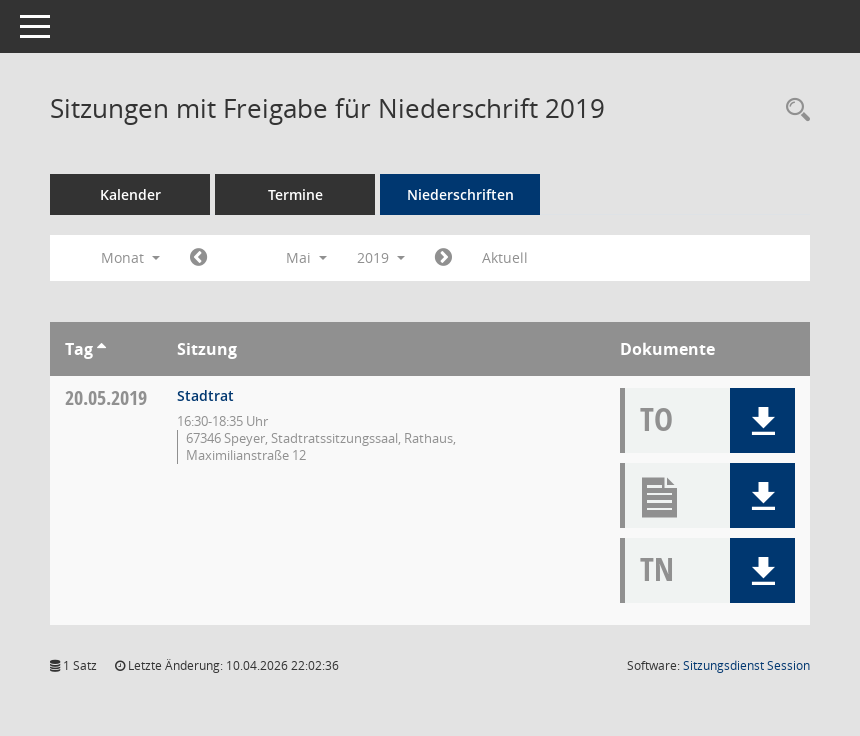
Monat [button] (130, 257)
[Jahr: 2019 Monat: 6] (443, 258)
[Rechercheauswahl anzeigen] (793, 110)
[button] (762, 420)
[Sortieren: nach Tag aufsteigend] (101, 349)
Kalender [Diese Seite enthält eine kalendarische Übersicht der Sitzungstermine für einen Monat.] (130, 194)
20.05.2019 (106, 397)
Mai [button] (306, 257)
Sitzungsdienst (746, 665)
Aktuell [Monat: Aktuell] (505, 257)
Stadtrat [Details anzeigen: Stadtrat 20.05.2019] (205, 395)
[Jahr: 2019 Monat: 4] (198, 258)
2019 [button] (381, 257)
